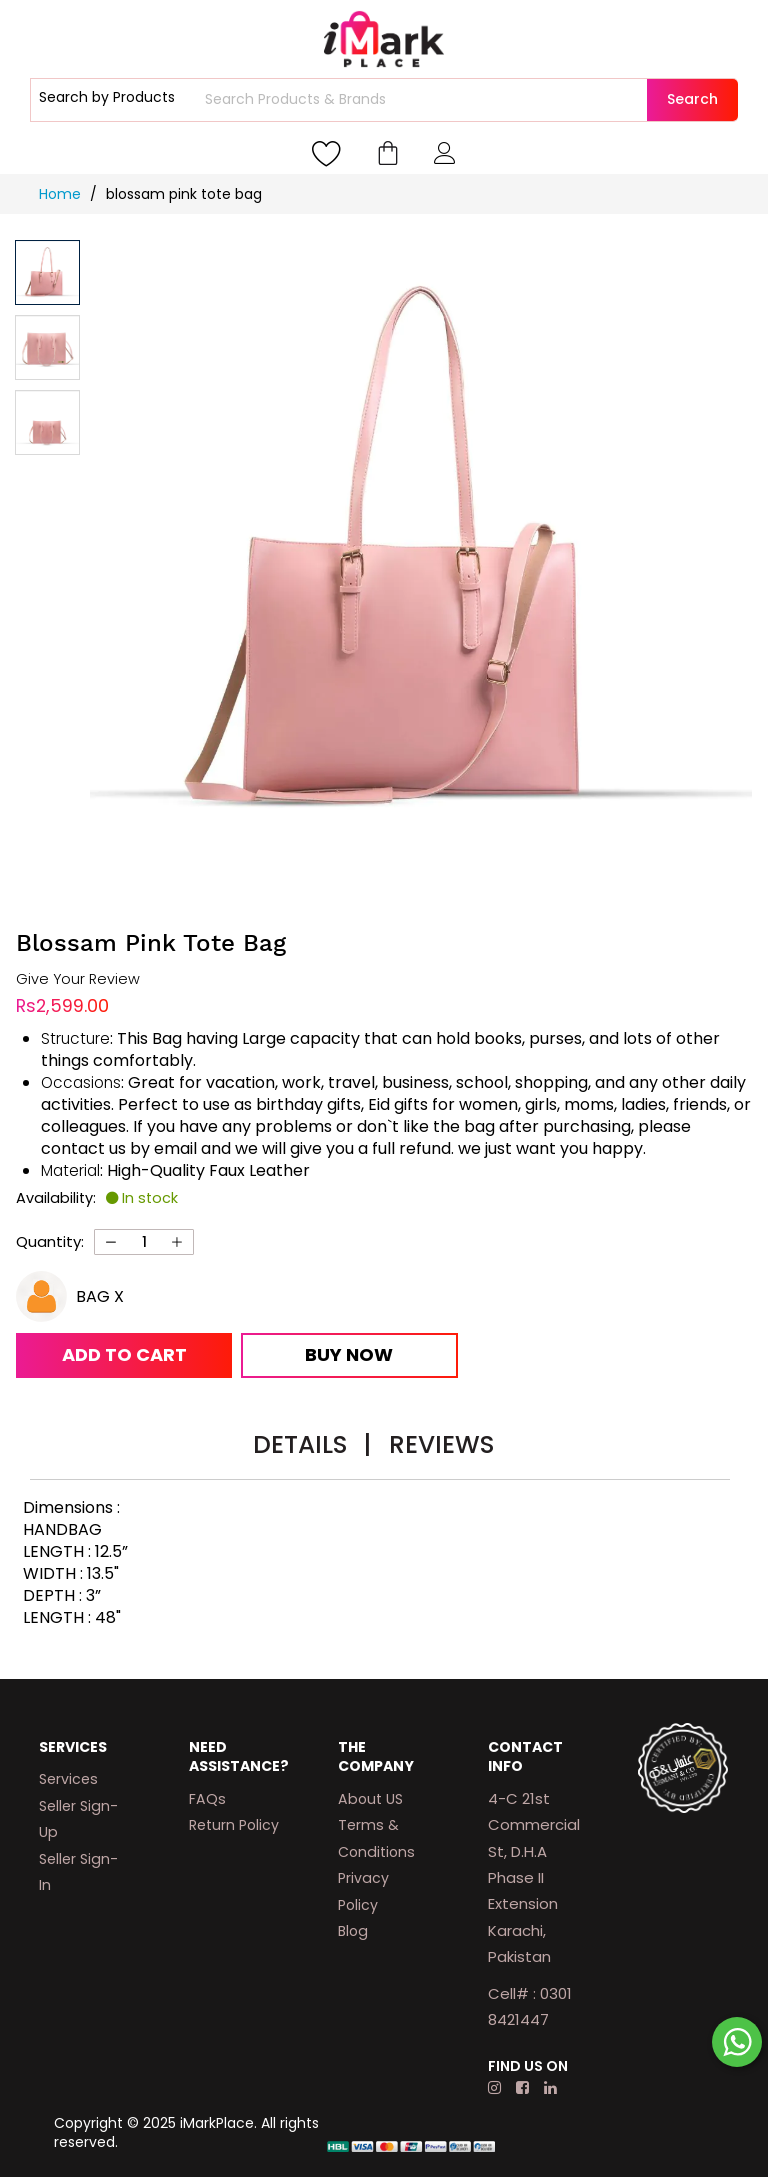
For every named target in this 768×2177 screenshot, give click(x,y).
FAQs (207, 1799)
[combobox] (423, 100)
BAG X (100, 1296)
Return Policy (234, 1825)
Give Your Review (78, 979)
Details (312, 1444)
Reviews (441, 1444)
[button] (47, 347)
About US (370, 1799)
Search (692, 99)
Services (68, 1779)
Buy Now (349, 1354)
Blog (353, 1931)
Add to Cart (124, 1354)
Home (62, 194)
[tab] (312, 1447)
